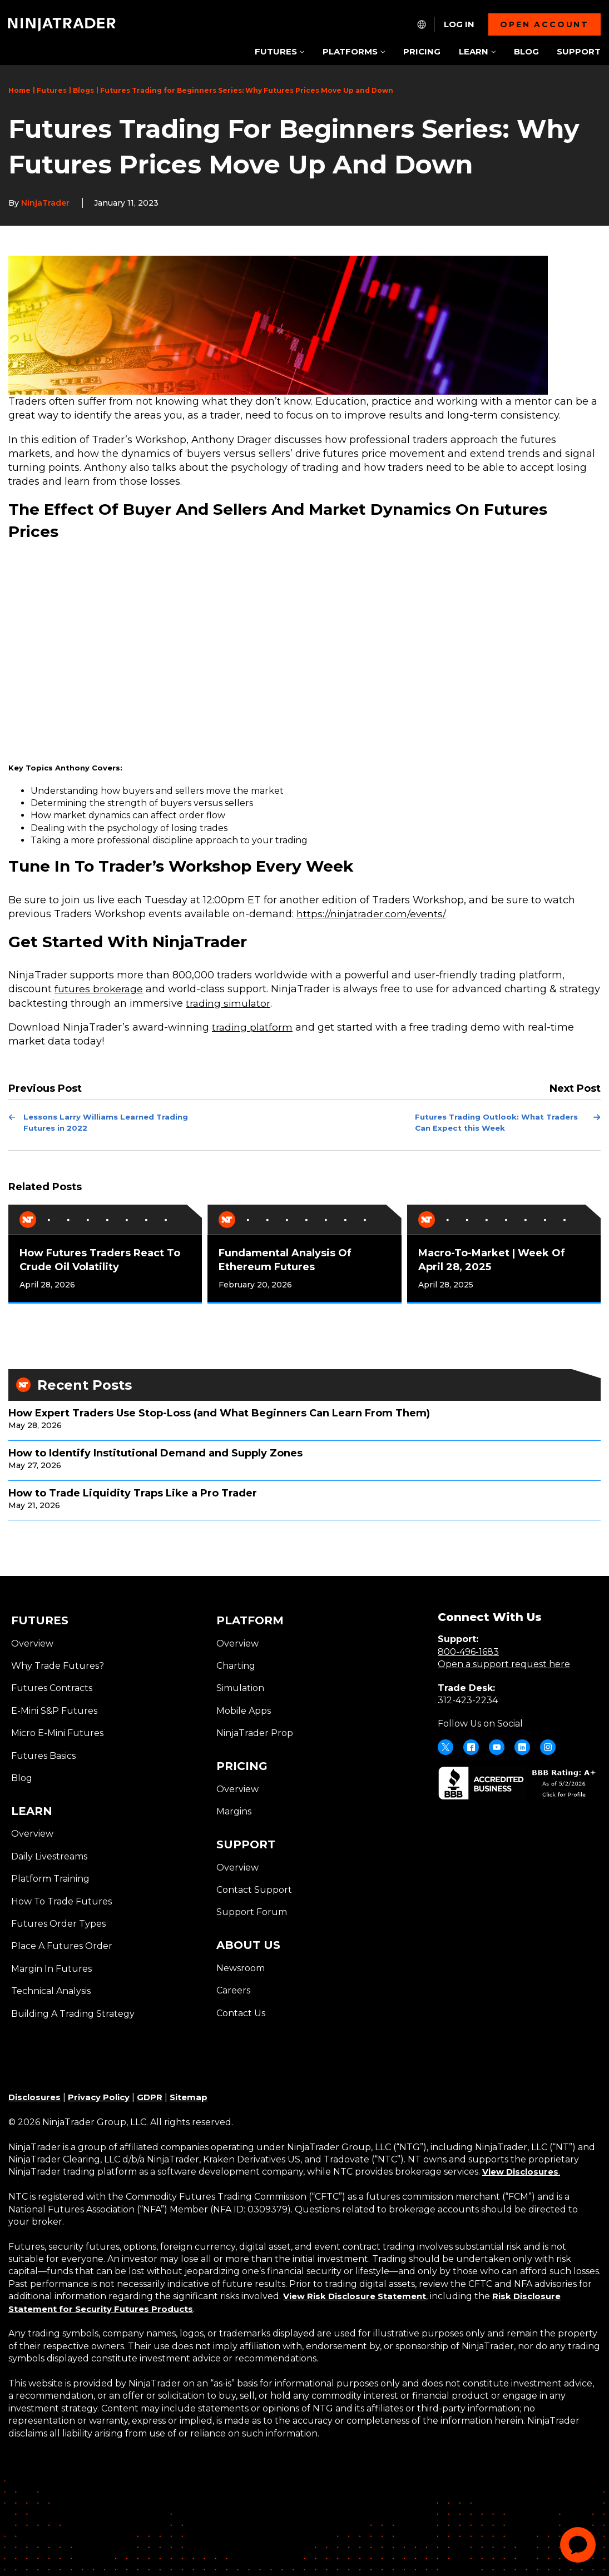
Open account (544, 24)
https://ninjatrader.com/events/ (372, 914)
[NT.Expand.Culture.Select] (421, 24)
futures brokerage (99, 989)
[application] (578, 2545)
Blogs (83, 90)
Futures (52, 90)
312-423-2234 (468, 1698)
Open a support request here (504, 1662)
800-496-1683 (468, 1650)
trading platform (253, 1027)
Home (19, 90)
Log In (459, 24)
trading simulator (272, 1003)
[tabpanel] (105, 1252)
